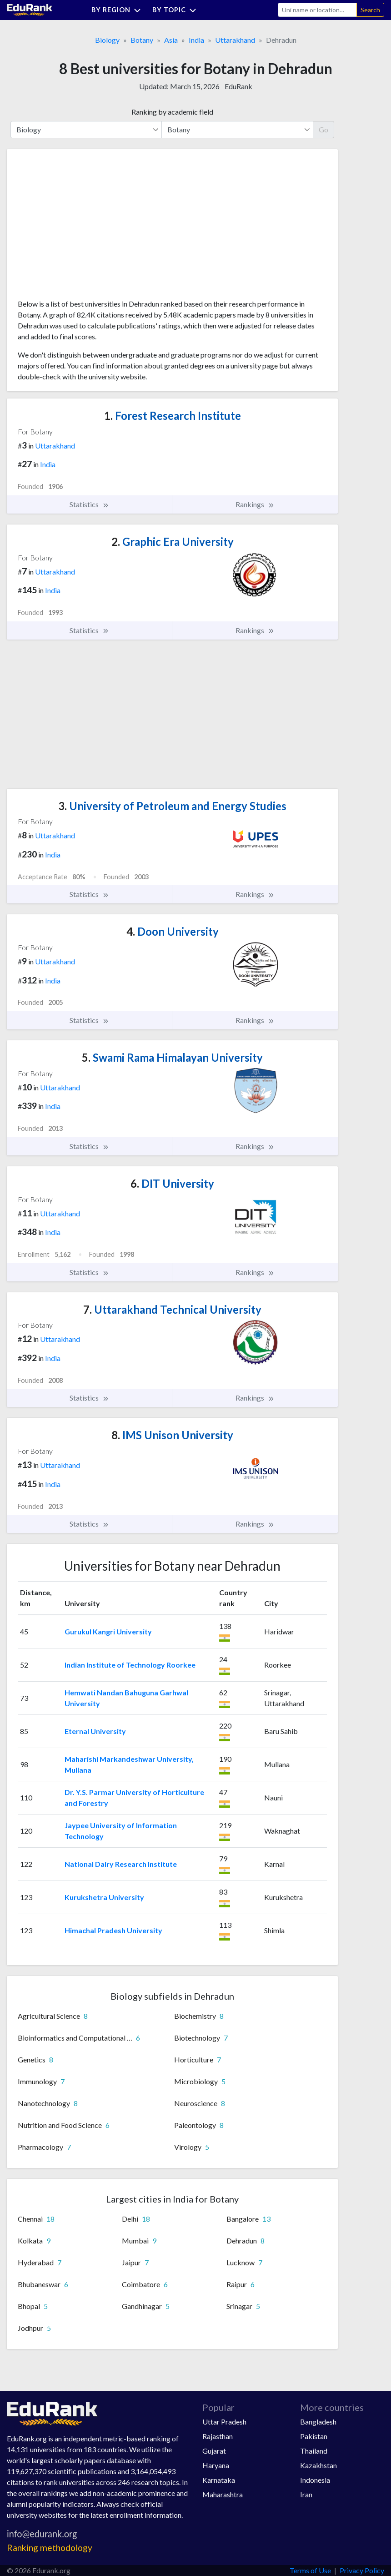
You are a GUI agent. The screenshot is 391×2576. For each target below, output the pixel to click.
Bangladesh (318, 2421)
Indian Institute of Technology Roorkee (130, 1664)
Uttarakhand (235, 39)
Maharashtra (222, 2494)
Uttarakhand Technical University (172, 1309)
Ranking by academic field (172, 111)
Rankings (255, 504)
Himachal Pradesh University (113, 1930)
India (196, 39)
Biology (107, 39)
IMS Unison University (172, 1435)
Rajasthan (217, 2436)
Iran (306, 2494)
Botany (141, 39)
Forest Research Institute (172, 415)
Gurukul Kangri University (108, 1631)
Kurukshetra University (104, 1897)
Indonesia (315, 2479)
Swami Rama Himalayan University (172, 1057)
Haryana (215, 2465)
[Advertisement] (86, 227)
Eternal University (95, 1731)
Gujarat (214, 2450)
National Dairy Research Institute (121, 1864)
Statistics (89, 504)
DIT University (172, 1183)
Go (323, 129)
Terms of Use (310, 2570)
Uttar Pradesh (224, 2421)
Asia (171, 39)
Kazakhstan (318, 2465)
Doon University (172, 931)
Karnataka (218, 2479)
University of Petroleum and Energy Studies (172, 805)
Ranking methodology (49, 2547)
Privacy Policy (362, 2570)
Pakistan (313, 2436)
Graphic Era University (172, 541)
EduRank (238, 86)
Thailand (313, 2450)
